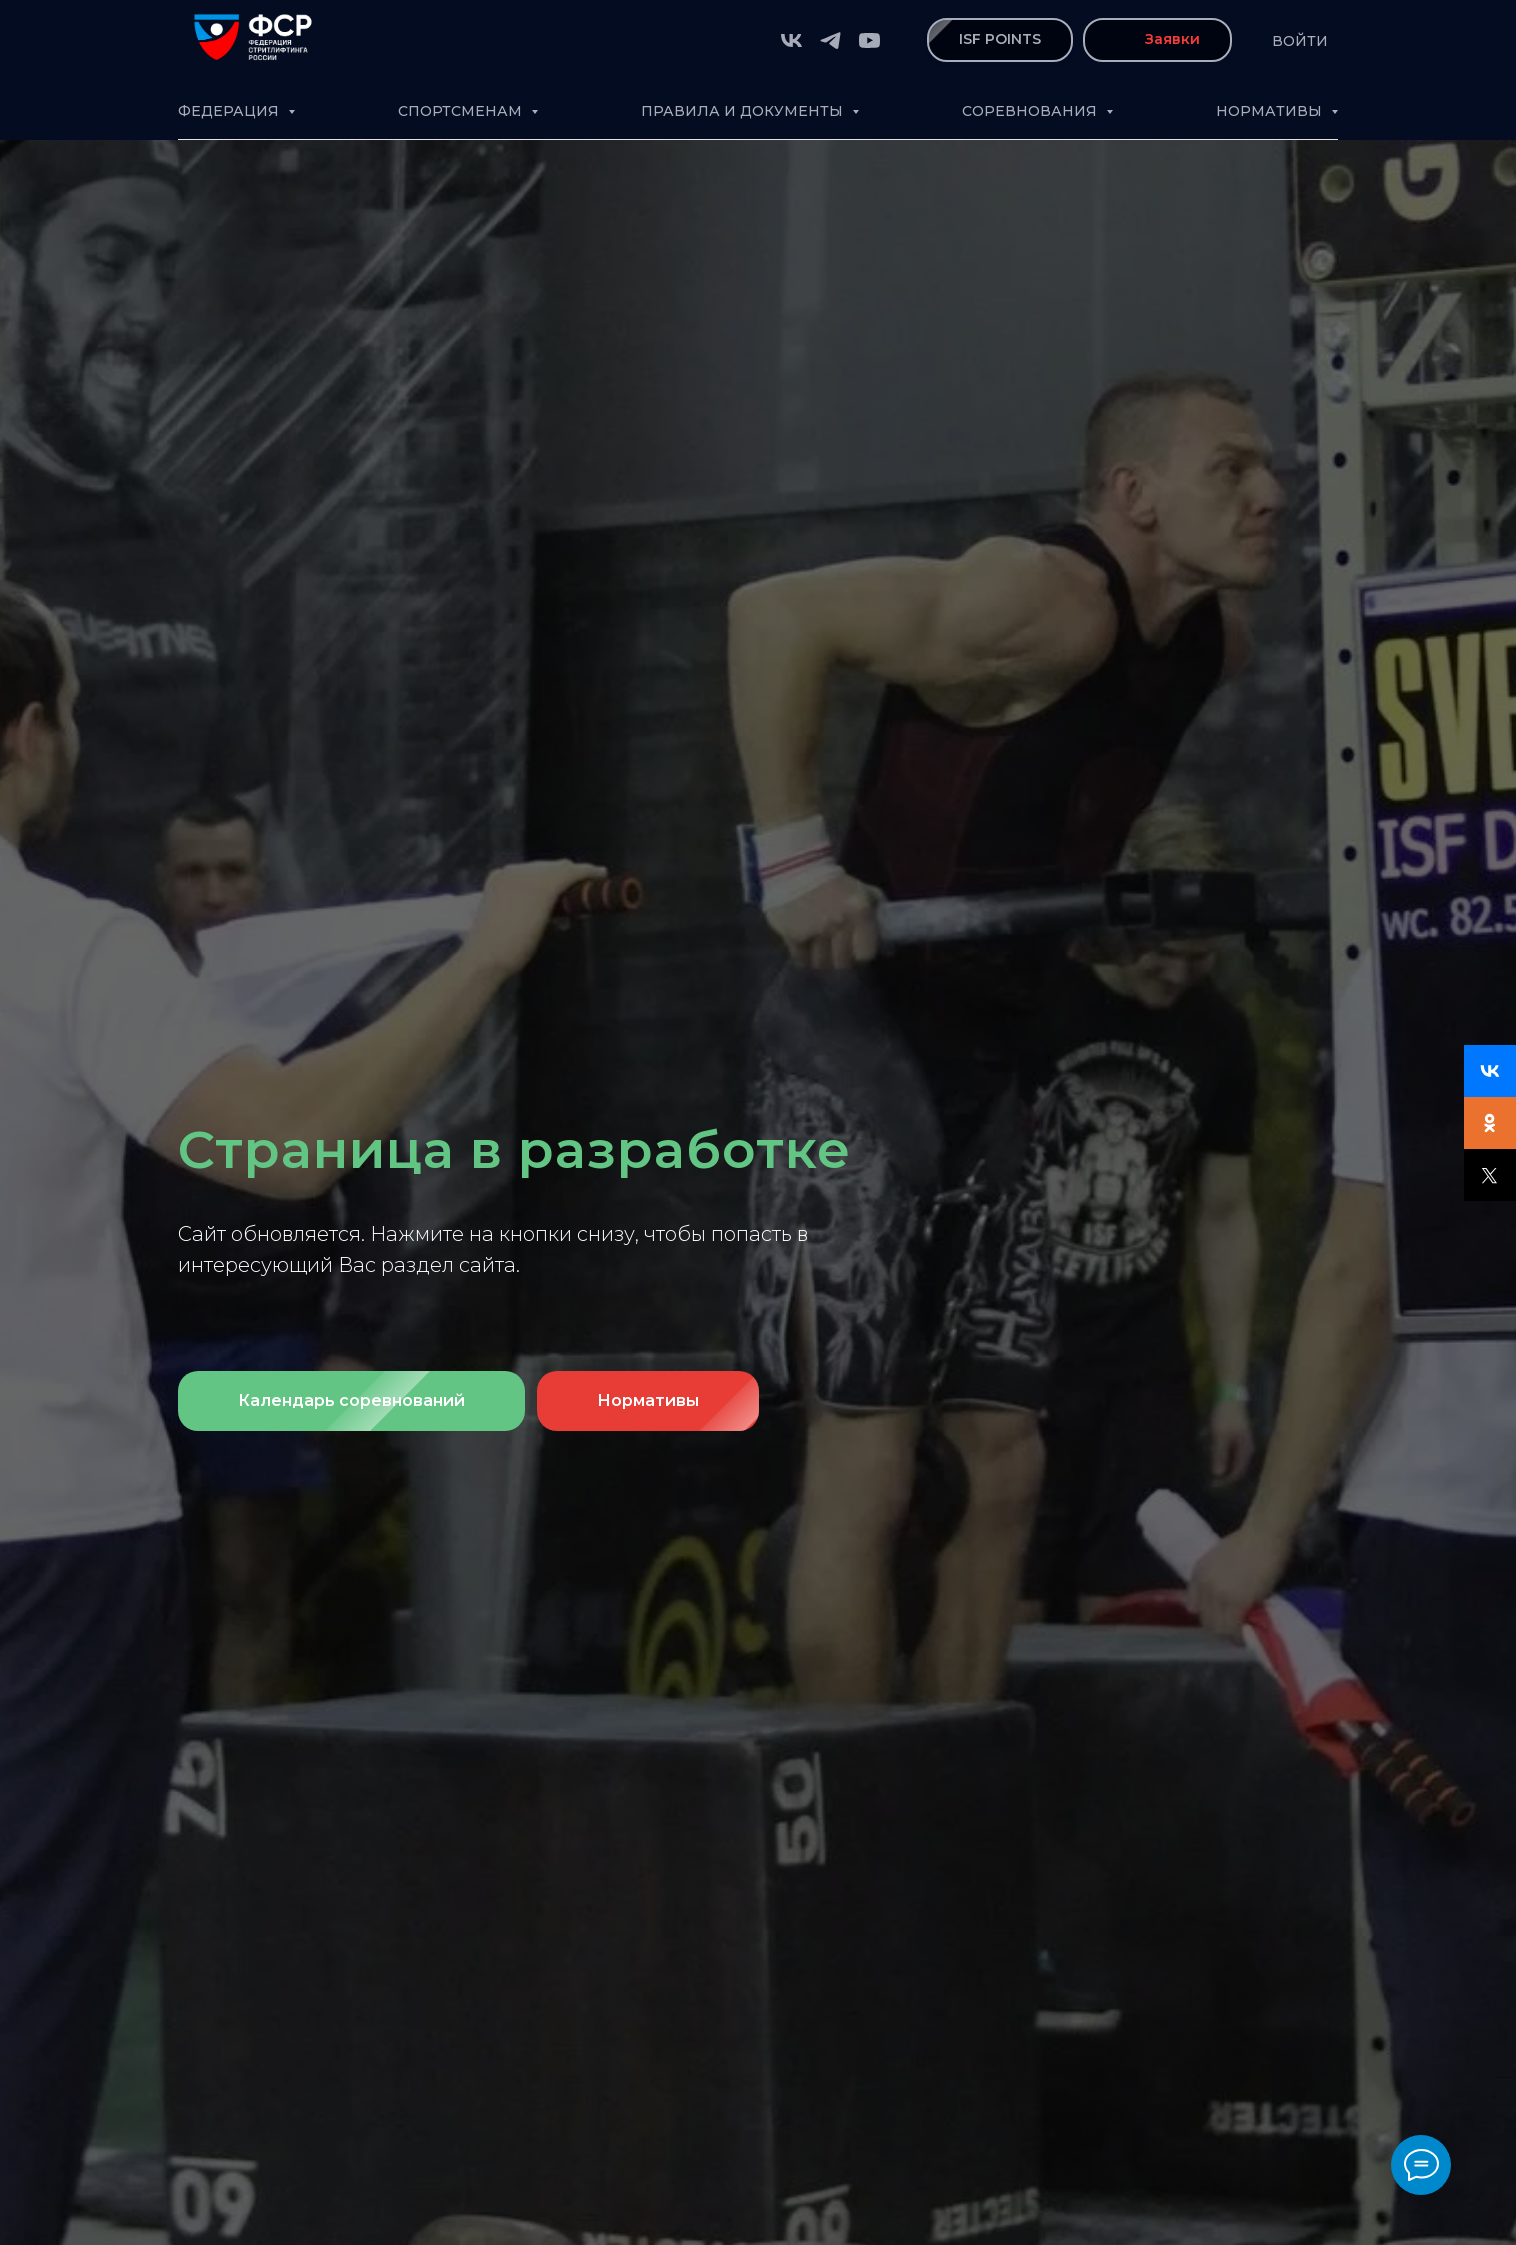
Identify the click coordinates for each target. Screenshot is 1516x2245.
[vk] (791, 40)
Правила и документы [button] (744, 111)
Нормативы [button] (1271, 111)
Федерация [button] (230, 111)
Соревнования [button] (1031, 111)
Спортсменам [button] (462, 111)
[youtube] (869, 40)
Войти (1300, 41)
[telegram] (830, 40)
